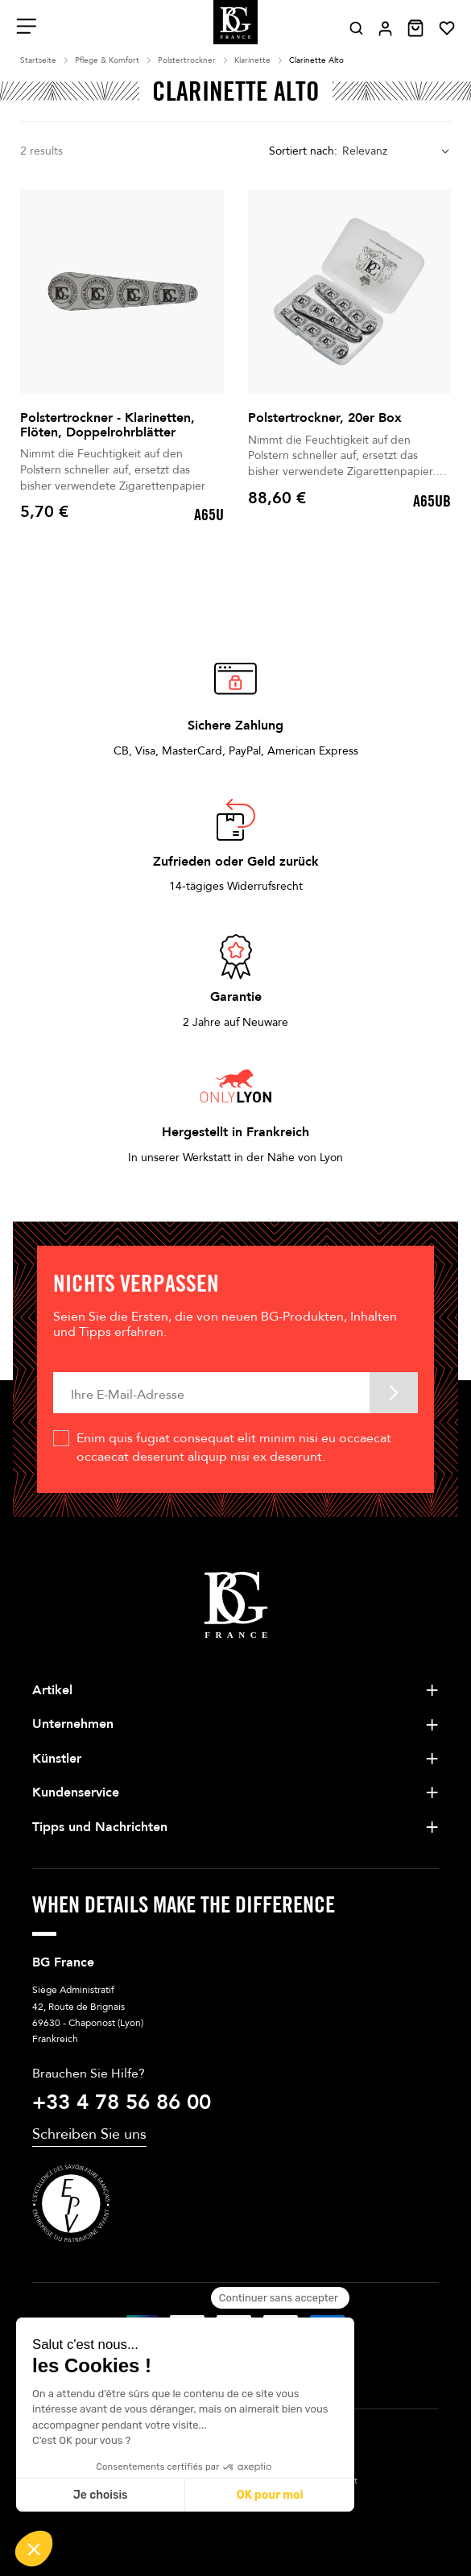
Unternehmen (73, 1724)
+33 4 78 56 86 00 (121, 2102)
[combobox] (396, 152)
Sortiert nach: (303, 151)
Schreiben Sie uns (89, 2134)
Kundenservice (75, 1792)
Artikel (52, 1690)
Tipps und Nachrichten (99, 1827)
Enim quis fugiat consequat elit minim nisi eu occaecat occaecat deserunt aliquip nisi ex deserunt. (233, 1447)
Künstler (56, 1759)
